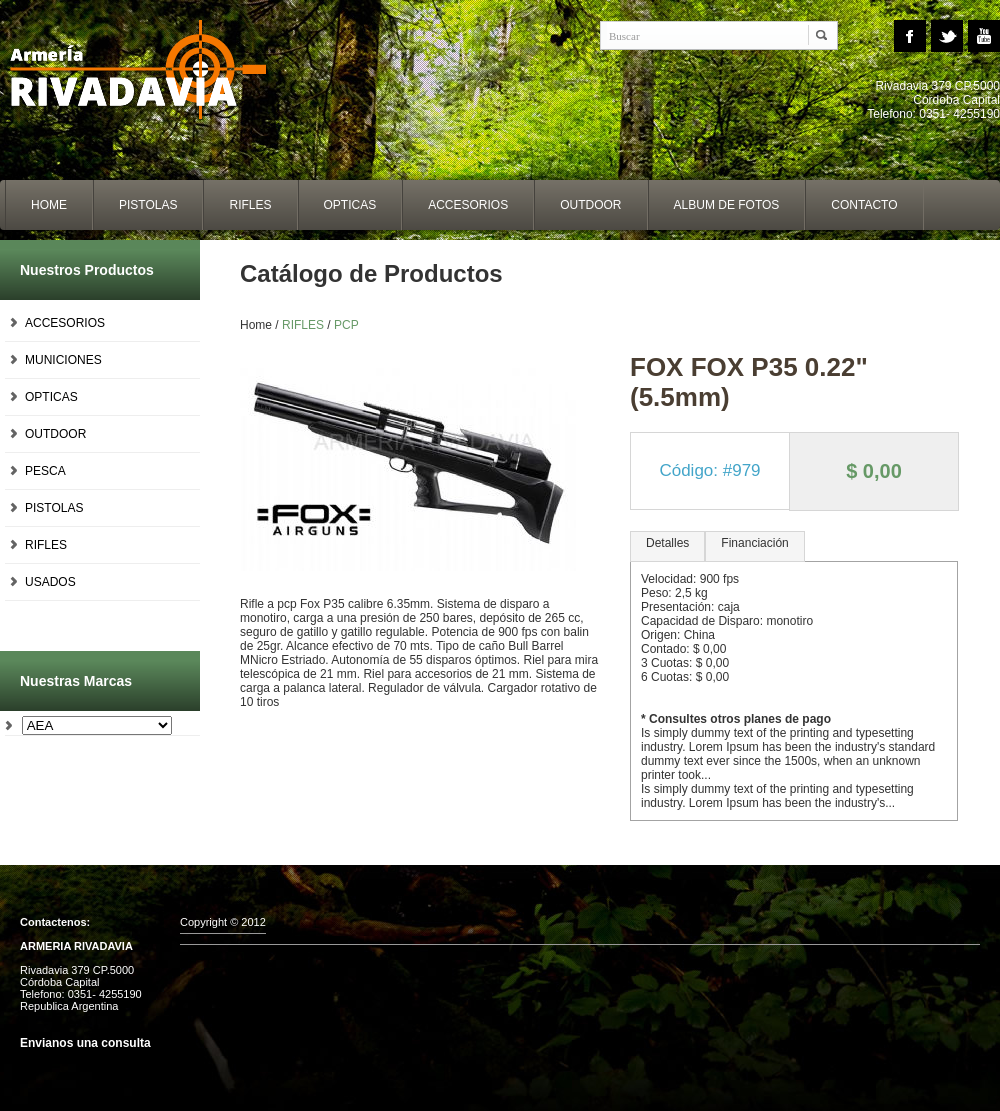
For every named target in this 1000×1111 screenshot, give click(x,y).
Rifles (250, 205)
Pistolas (148, 205)
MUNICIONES (63, 360)
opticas (350, 205)
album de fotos (727, 205)
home (49, 205)
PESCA (45, 471)
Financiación (754, 543)
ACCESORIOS (65, 323)
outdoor (590, 205)
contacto (864, 205)
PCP (346, 325)
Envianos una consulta (85, 1043)
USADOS (50, 582)
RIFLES (46, 545)
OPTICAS (51, 397)
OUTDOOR (55, 434)
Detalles (667, 543)
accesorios (468, 205)
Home (150, 70)
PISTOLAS (54, 508)
